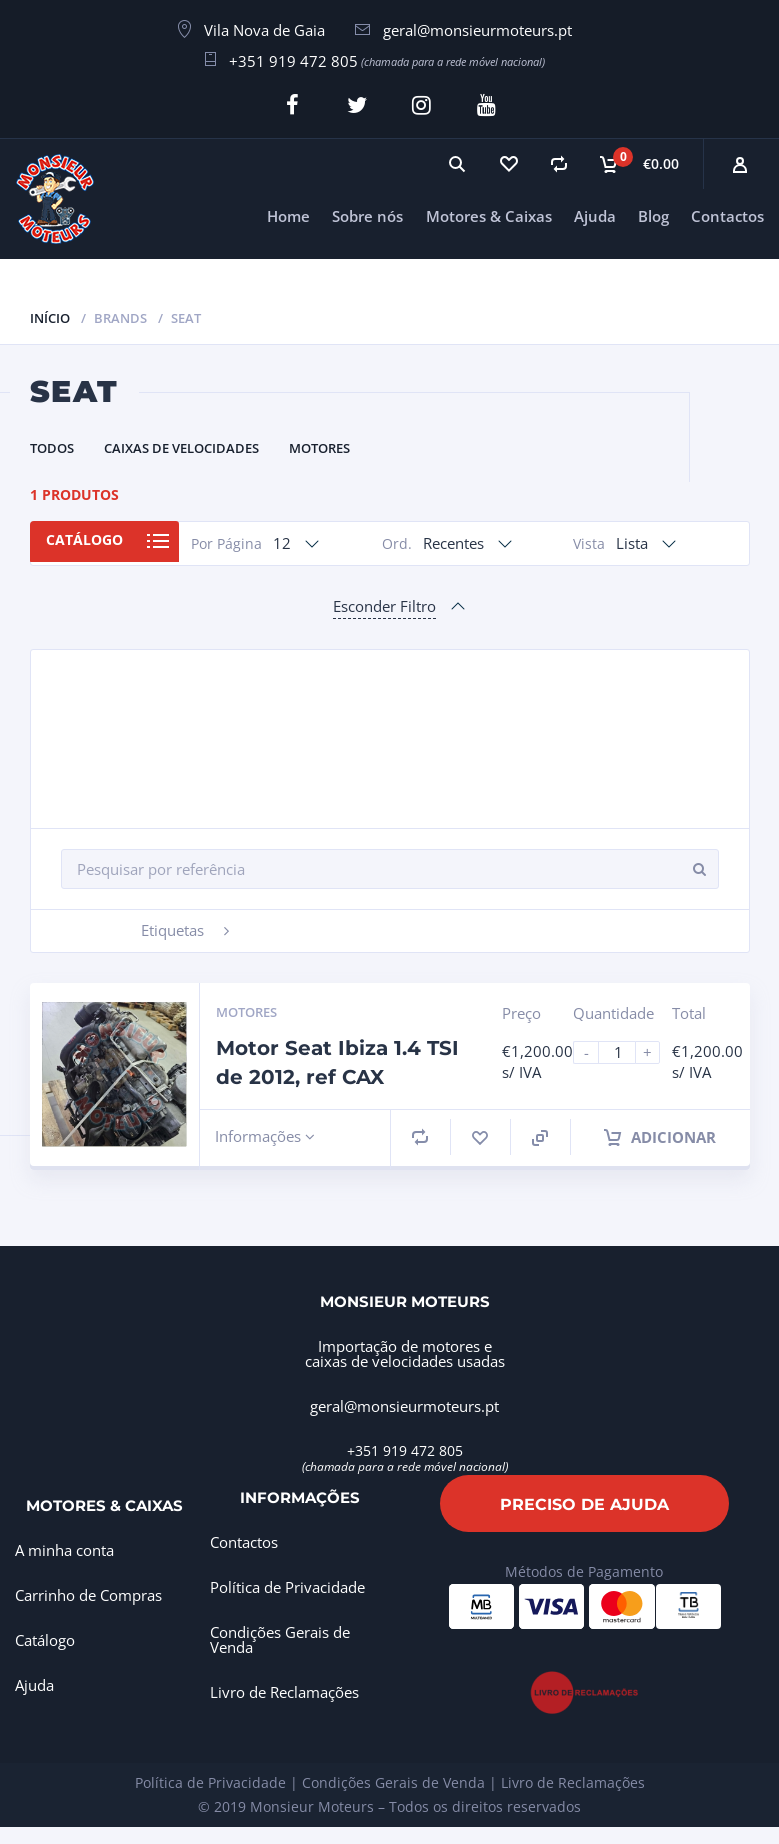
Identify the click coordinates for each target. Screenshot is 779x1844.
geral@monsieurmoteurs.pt (477, 30)
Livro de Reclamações (284, 1689)
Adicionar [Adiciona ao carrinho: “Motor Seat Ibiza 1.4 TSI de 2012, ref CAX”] (660, 1133)
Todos (52, 444)
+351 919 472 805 (293, 61)
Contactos (727, 212)
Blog (653, 212)
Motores (319, 444)
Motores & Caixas (489, 212)
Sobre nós (367, 212)
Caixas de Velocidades (181, 444)
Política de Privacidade (287, 1584)
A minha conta (64, 1546)
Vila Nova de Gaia (264, 30)
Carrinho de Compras (88, 1591)
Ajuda (595, 212)
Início (50, 314)
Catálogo (90, 538)
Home (288, 212)
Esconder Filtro (384, 602)
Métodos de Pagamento (584, 1567)
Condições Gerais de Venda (280, 1636)
